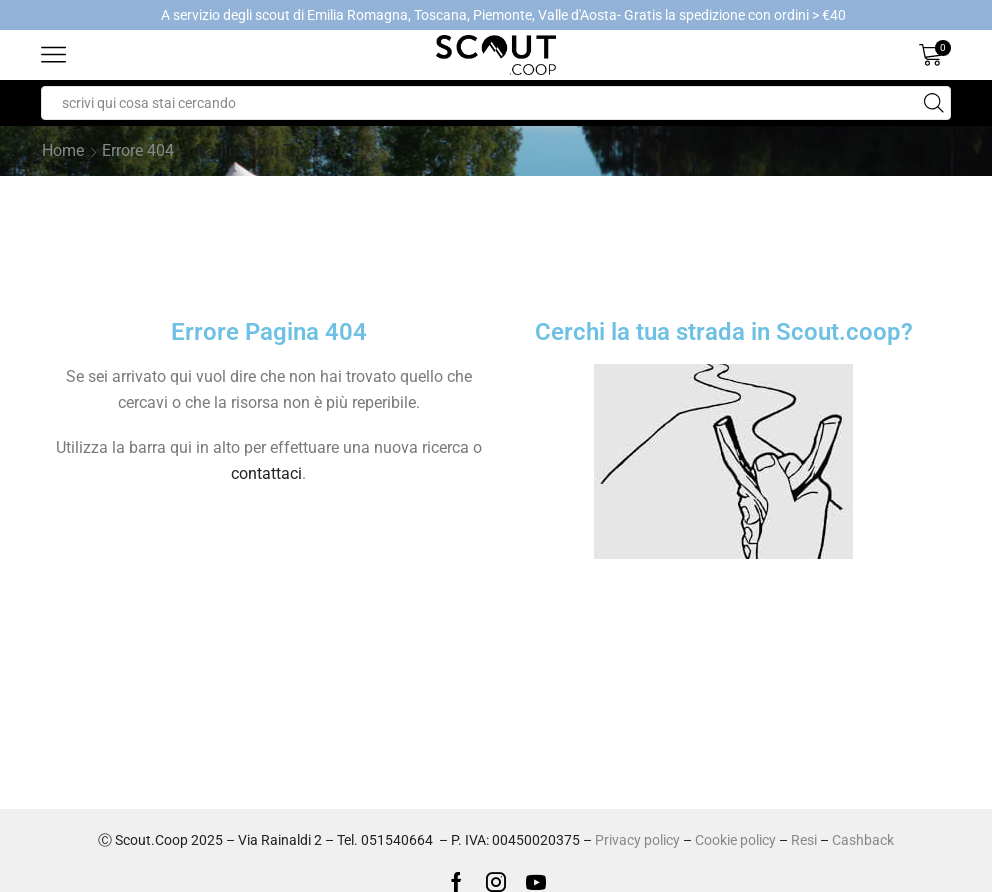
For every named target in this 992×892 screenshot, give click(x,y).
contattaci (266, 473)
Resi (804, 840)
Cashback (863, 840)
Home (63, 150)
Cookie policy (735, 840)
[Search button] (934, 103)
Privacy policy (637, 840)
